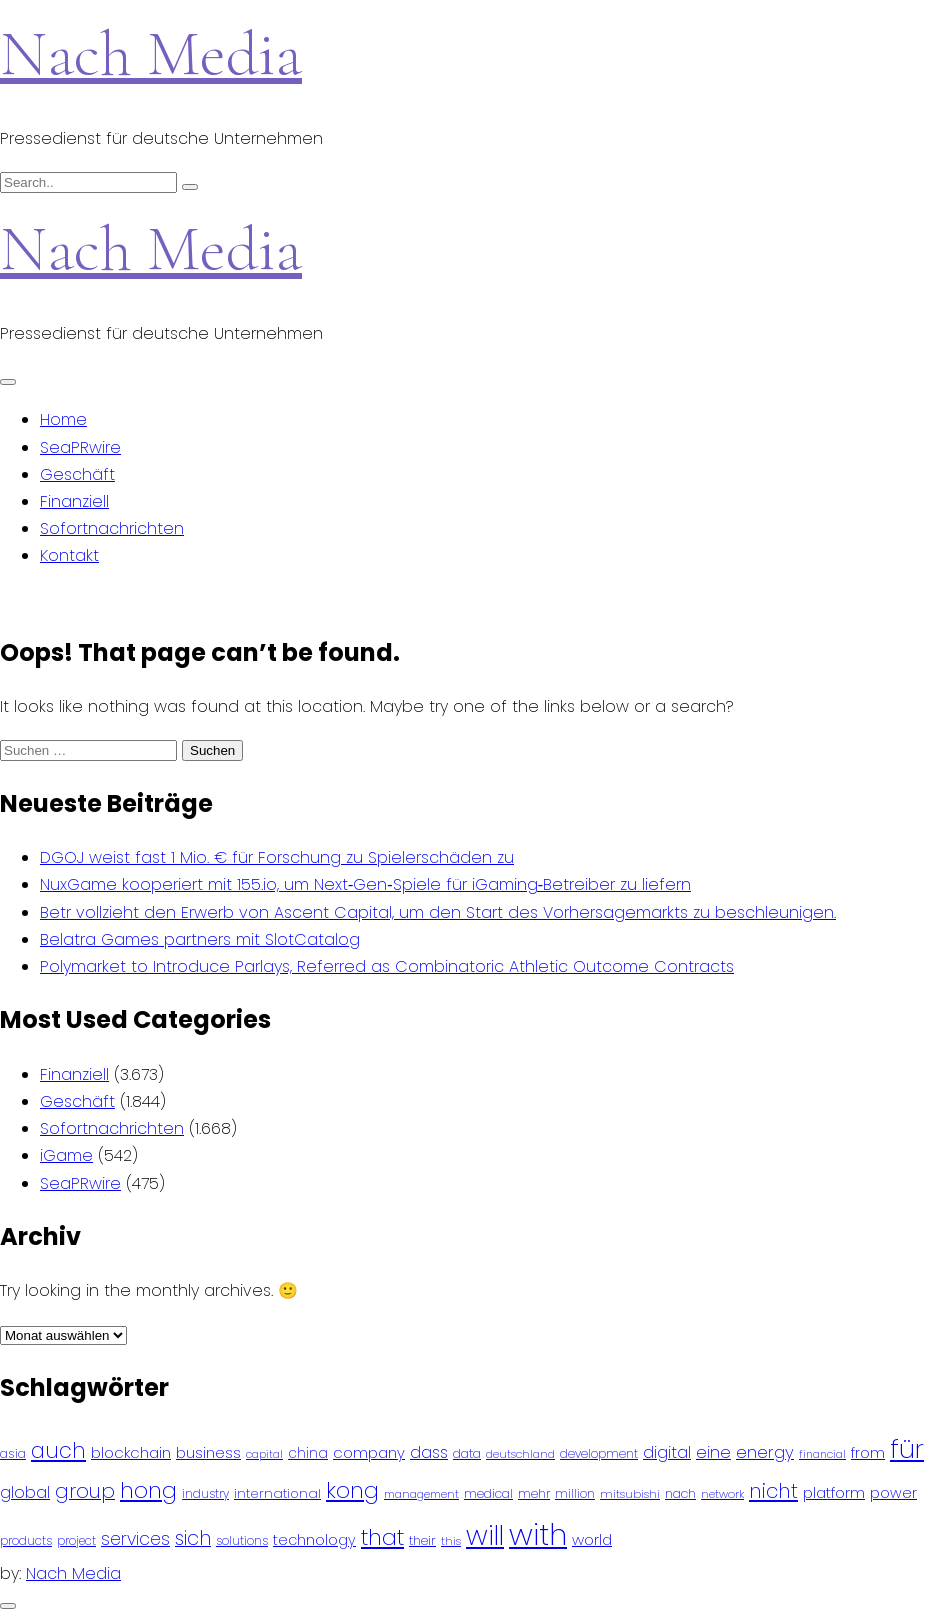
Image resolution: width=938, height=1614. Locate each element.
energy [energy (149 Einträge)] (765, 1452)
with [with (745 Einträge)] (538, 1534)
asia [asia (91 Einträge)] (13, 1453)
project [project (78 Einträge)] (76, 1541)
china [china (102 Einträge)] (308, 1453)
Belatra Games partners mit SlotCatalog (200, 939)
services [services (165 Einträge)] (135, 1539)
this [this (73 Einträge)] (451, 1541)
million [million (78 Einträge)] (575, 1494)
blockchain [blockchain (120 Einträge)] (131, 1452)
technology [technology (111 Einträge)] (314, 1540)
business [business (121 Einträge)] (208, 1452)
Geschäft (77, 474)
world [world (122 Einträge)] (592, 1539)
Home (63, 419)
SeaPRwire (80, 447)
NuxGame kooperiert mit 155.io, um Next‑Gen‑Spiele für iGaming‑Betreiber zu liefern (365, 884)
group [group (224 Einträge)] (85, 1491)
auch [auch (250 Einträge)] (58, 1450)
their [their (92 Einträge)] (422, 1540)
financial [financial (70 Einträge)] (822, 1454)
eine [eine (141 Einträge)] (713, 1452)
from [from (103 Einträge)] (868, 1453)
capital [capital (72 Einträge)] (264, 1454)
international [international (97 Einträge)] (277, 1493)
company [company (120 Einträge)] (369, 1452)
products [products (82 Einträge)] (26, 1540)
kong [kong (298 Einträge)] (352, 1490)
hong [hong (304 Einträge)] (148, 1490)
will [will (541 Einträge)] (485, 1535)
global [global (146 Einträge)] (25, 1492)
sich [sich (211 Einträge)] (193, 1538)
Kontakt (69, 555)
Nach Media (151, 53)
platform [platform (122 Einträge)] (834, 1492)
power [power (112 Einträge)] (893, 1493)
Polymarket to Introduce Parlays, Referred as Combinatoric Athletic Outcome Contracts (387, 966)
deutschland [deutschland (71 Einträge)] (520, 1454)
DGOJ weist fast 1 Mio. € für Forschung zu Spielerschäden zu (277, 857)
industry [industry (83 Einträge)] (205, 1493)
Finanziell (74, 501)
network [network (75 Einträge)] (722, 1494)
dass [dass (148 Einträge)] (429, 1452)
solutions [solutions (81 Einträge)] (242, 1541)
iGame (66, 1155)
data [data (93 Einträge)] (467, 1453)
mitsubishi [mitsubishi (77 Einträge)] (630, 1494)
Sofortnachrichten (112, 528)
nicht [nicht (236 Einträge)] (773, 1491)
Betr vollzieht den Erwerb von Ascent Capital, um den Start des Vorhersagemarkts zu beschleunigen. (438, 912)
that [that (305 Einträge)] (382, 1537)
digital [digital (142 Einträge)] (667, 1452)
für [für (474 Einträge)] (907, 1449)
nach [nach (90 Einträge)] (680, 1493)
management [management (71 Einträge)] (421, 1494)
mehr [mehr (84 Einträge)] (534, 1493)
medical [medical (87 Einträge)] (488, 1493)
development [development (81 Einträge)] (599, 1454)
